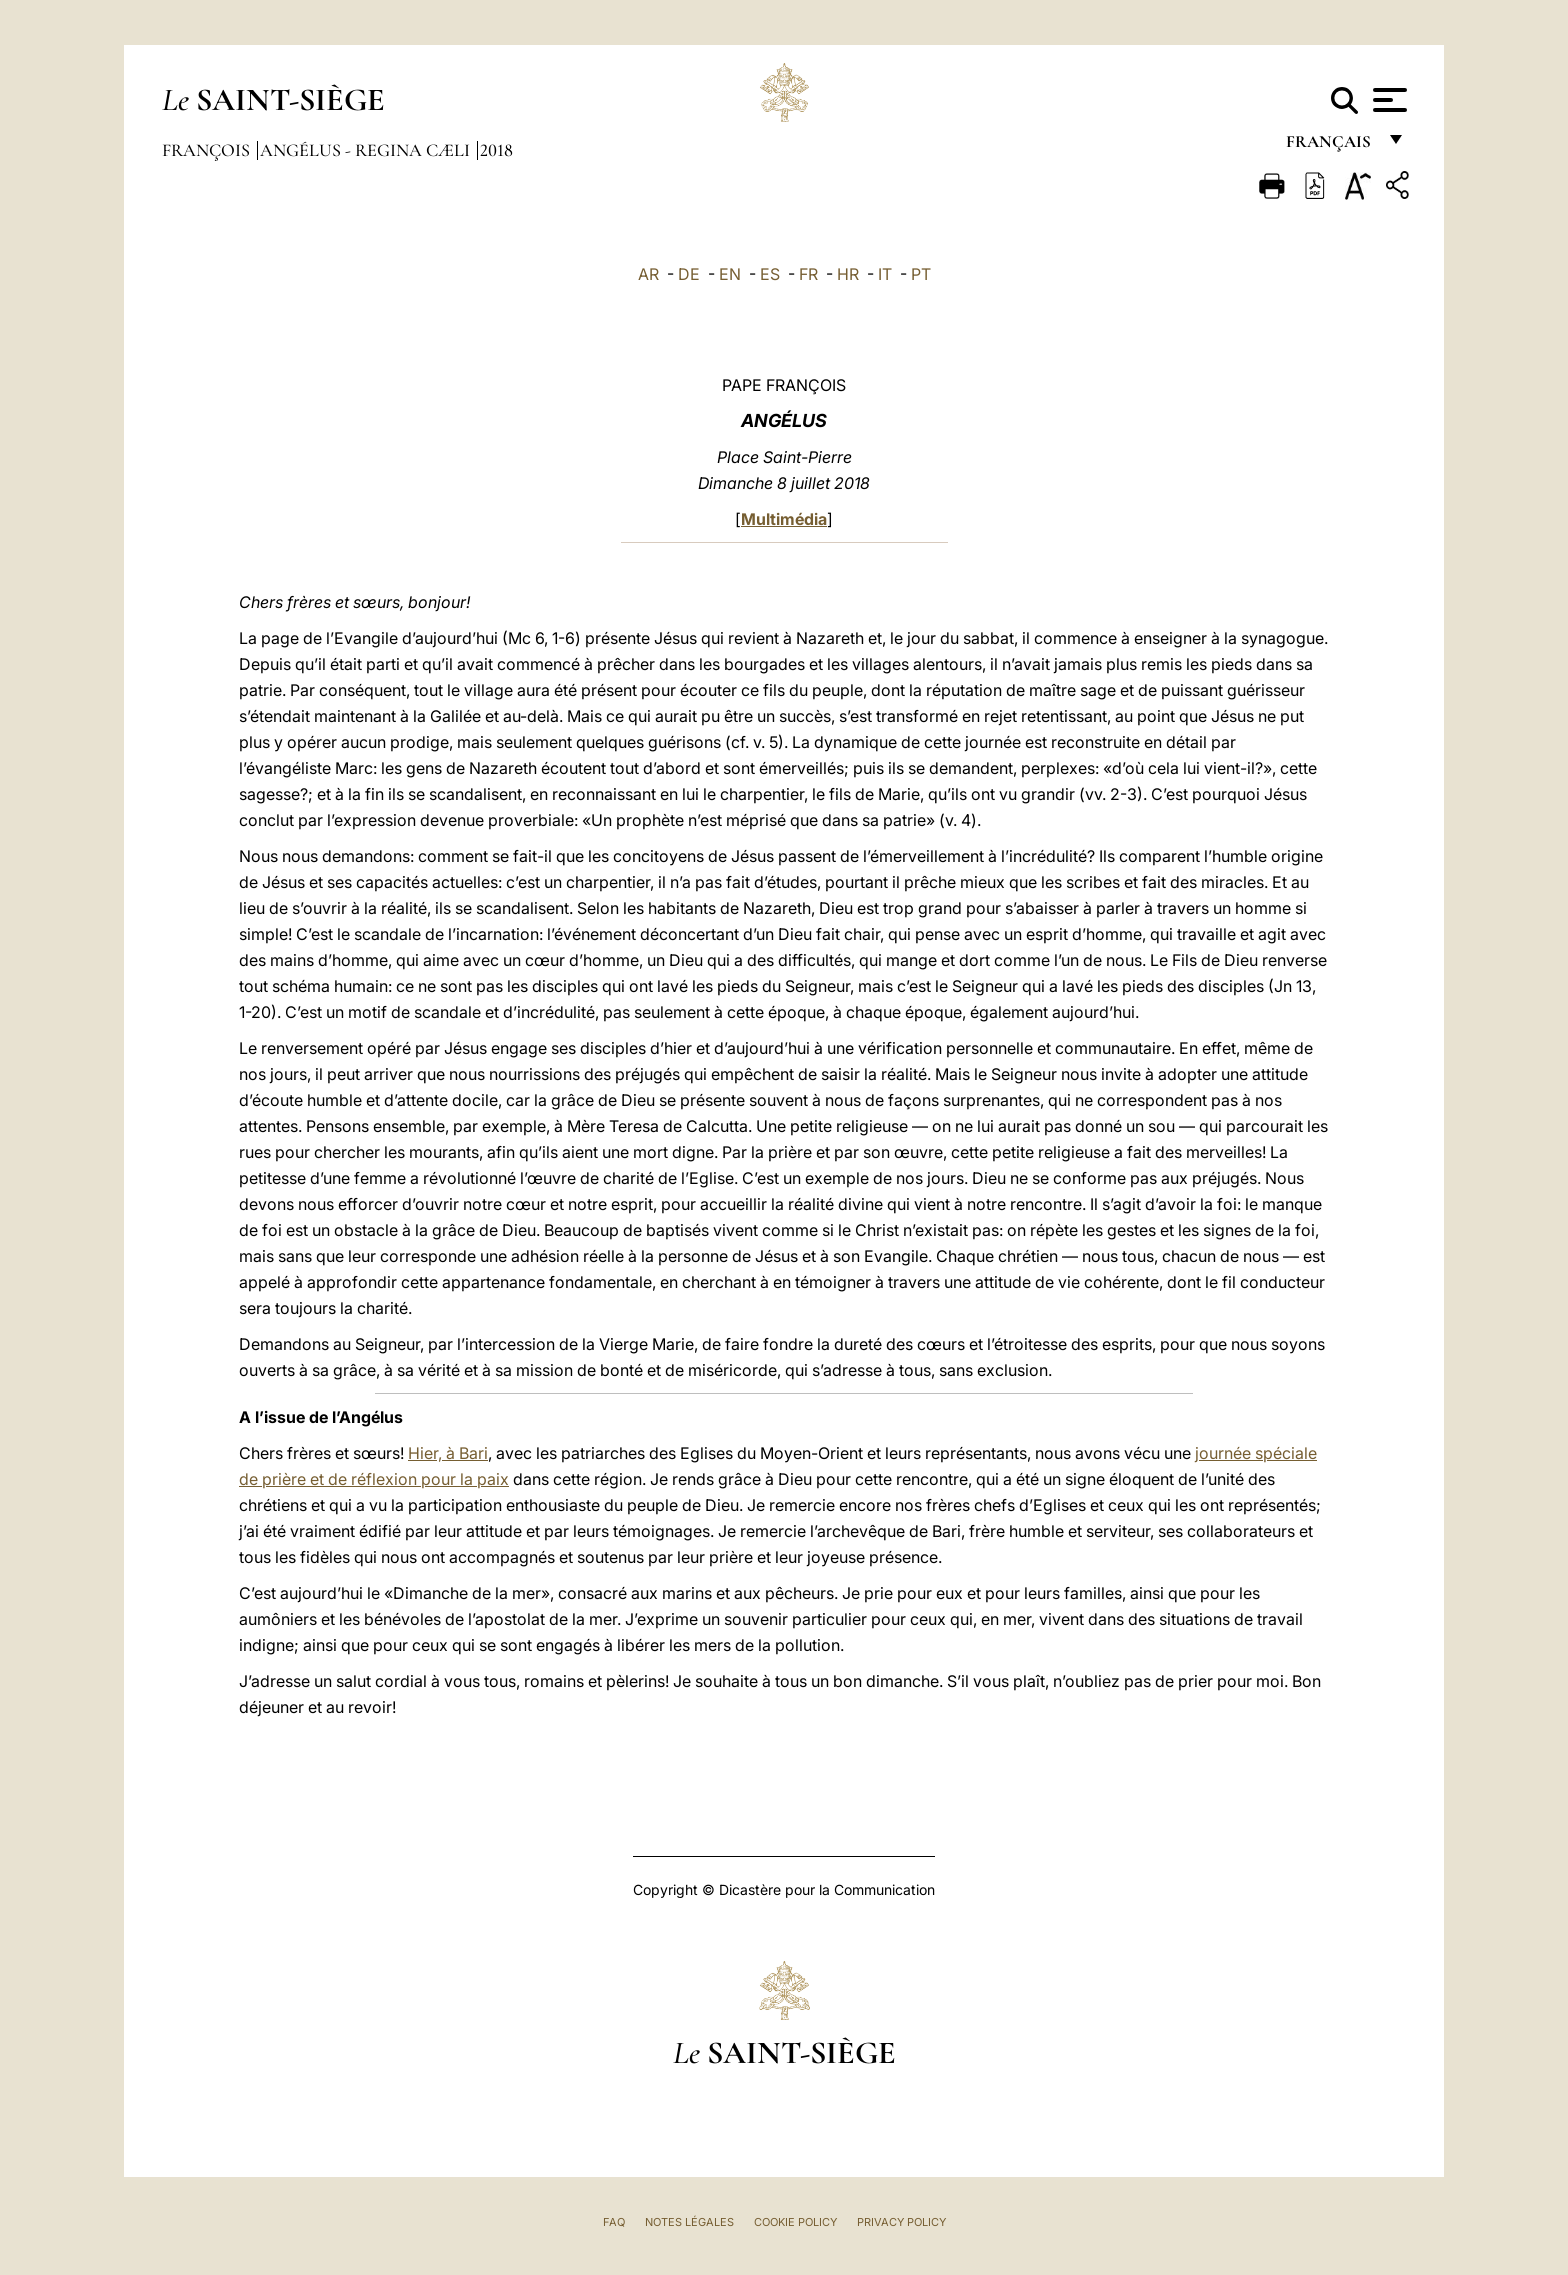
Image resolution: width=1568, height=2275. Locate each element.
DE (689, 274)
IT (885, 274)
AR (648, 274)
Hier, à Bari (448, 1453)
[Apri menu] (1387, 100)
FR (808, 274)
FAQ (614, 2222)
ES (770, 274)
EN (730, 274)
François (208, 150)
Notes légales (689, 2222)
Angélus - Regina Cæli (367, 150)
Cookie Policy (795, 2222)
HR (848, 274)
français (1330, 147)
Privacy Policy (901, 2222)
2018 (496, 150)
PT (921, 274)
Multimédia (784, 519)
